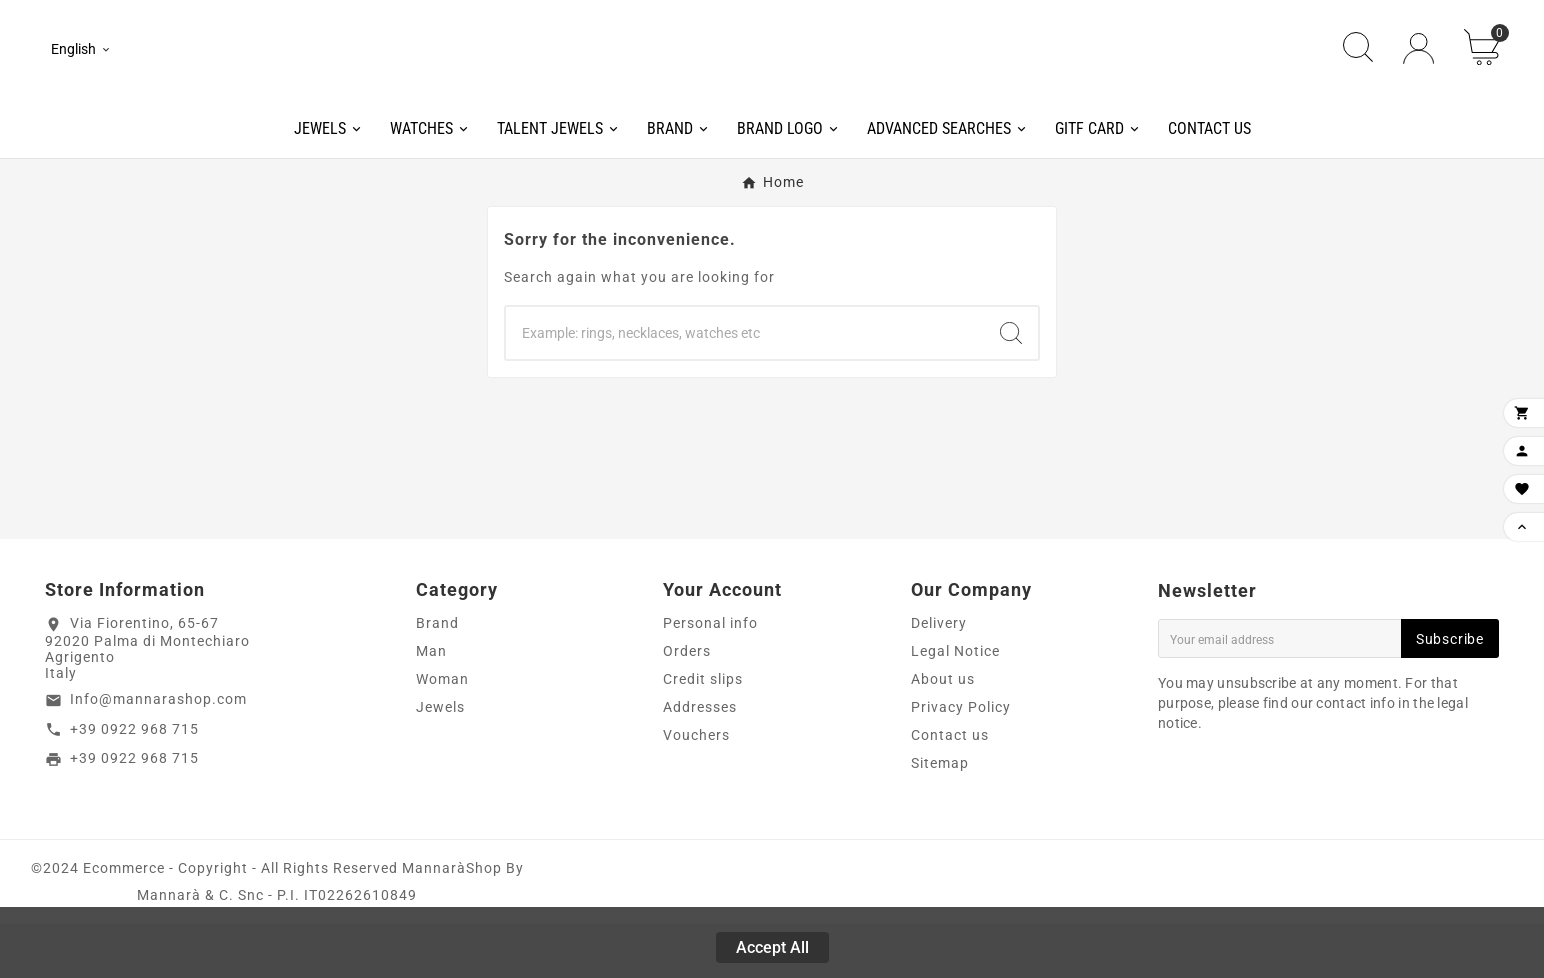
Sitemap (940, 817)
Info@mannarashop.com (158, 753)
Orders (687, 705)
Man (431, 705)
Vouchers (696, 789)
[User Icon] (1418, 75)
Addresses (700, 761)
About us (943, 733)
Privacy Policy (961, 761)
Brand (437, 677)
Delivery (939, 677)
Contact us (950, 789)
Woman (442, 733)
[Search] (745, 387)
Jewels (440, 761)
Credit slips (703, 733)
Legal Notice (955, 705)
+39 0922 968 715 (134, 783)
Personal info (710, 677)
